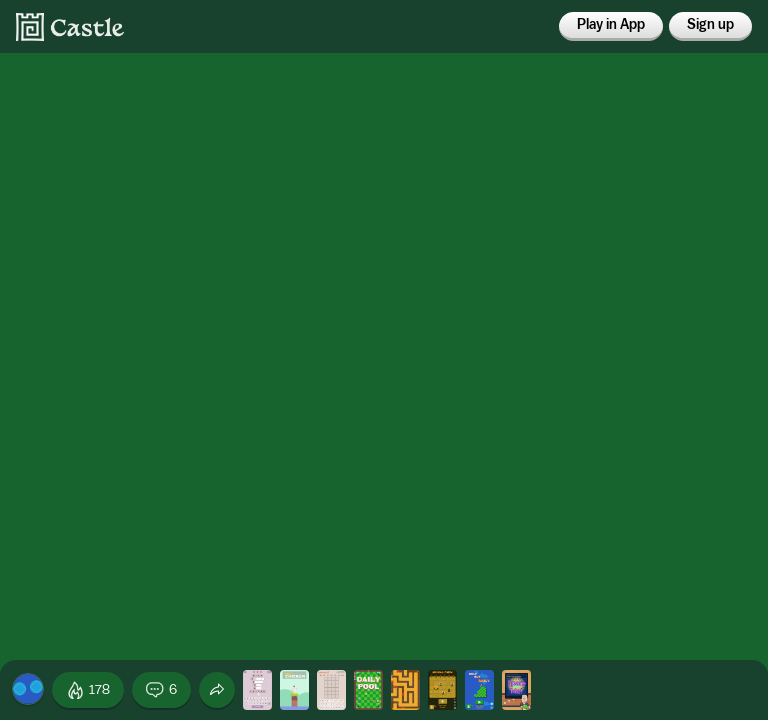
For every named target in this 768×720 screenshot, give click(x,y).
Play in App (611, 25)
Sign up (710, 25)
